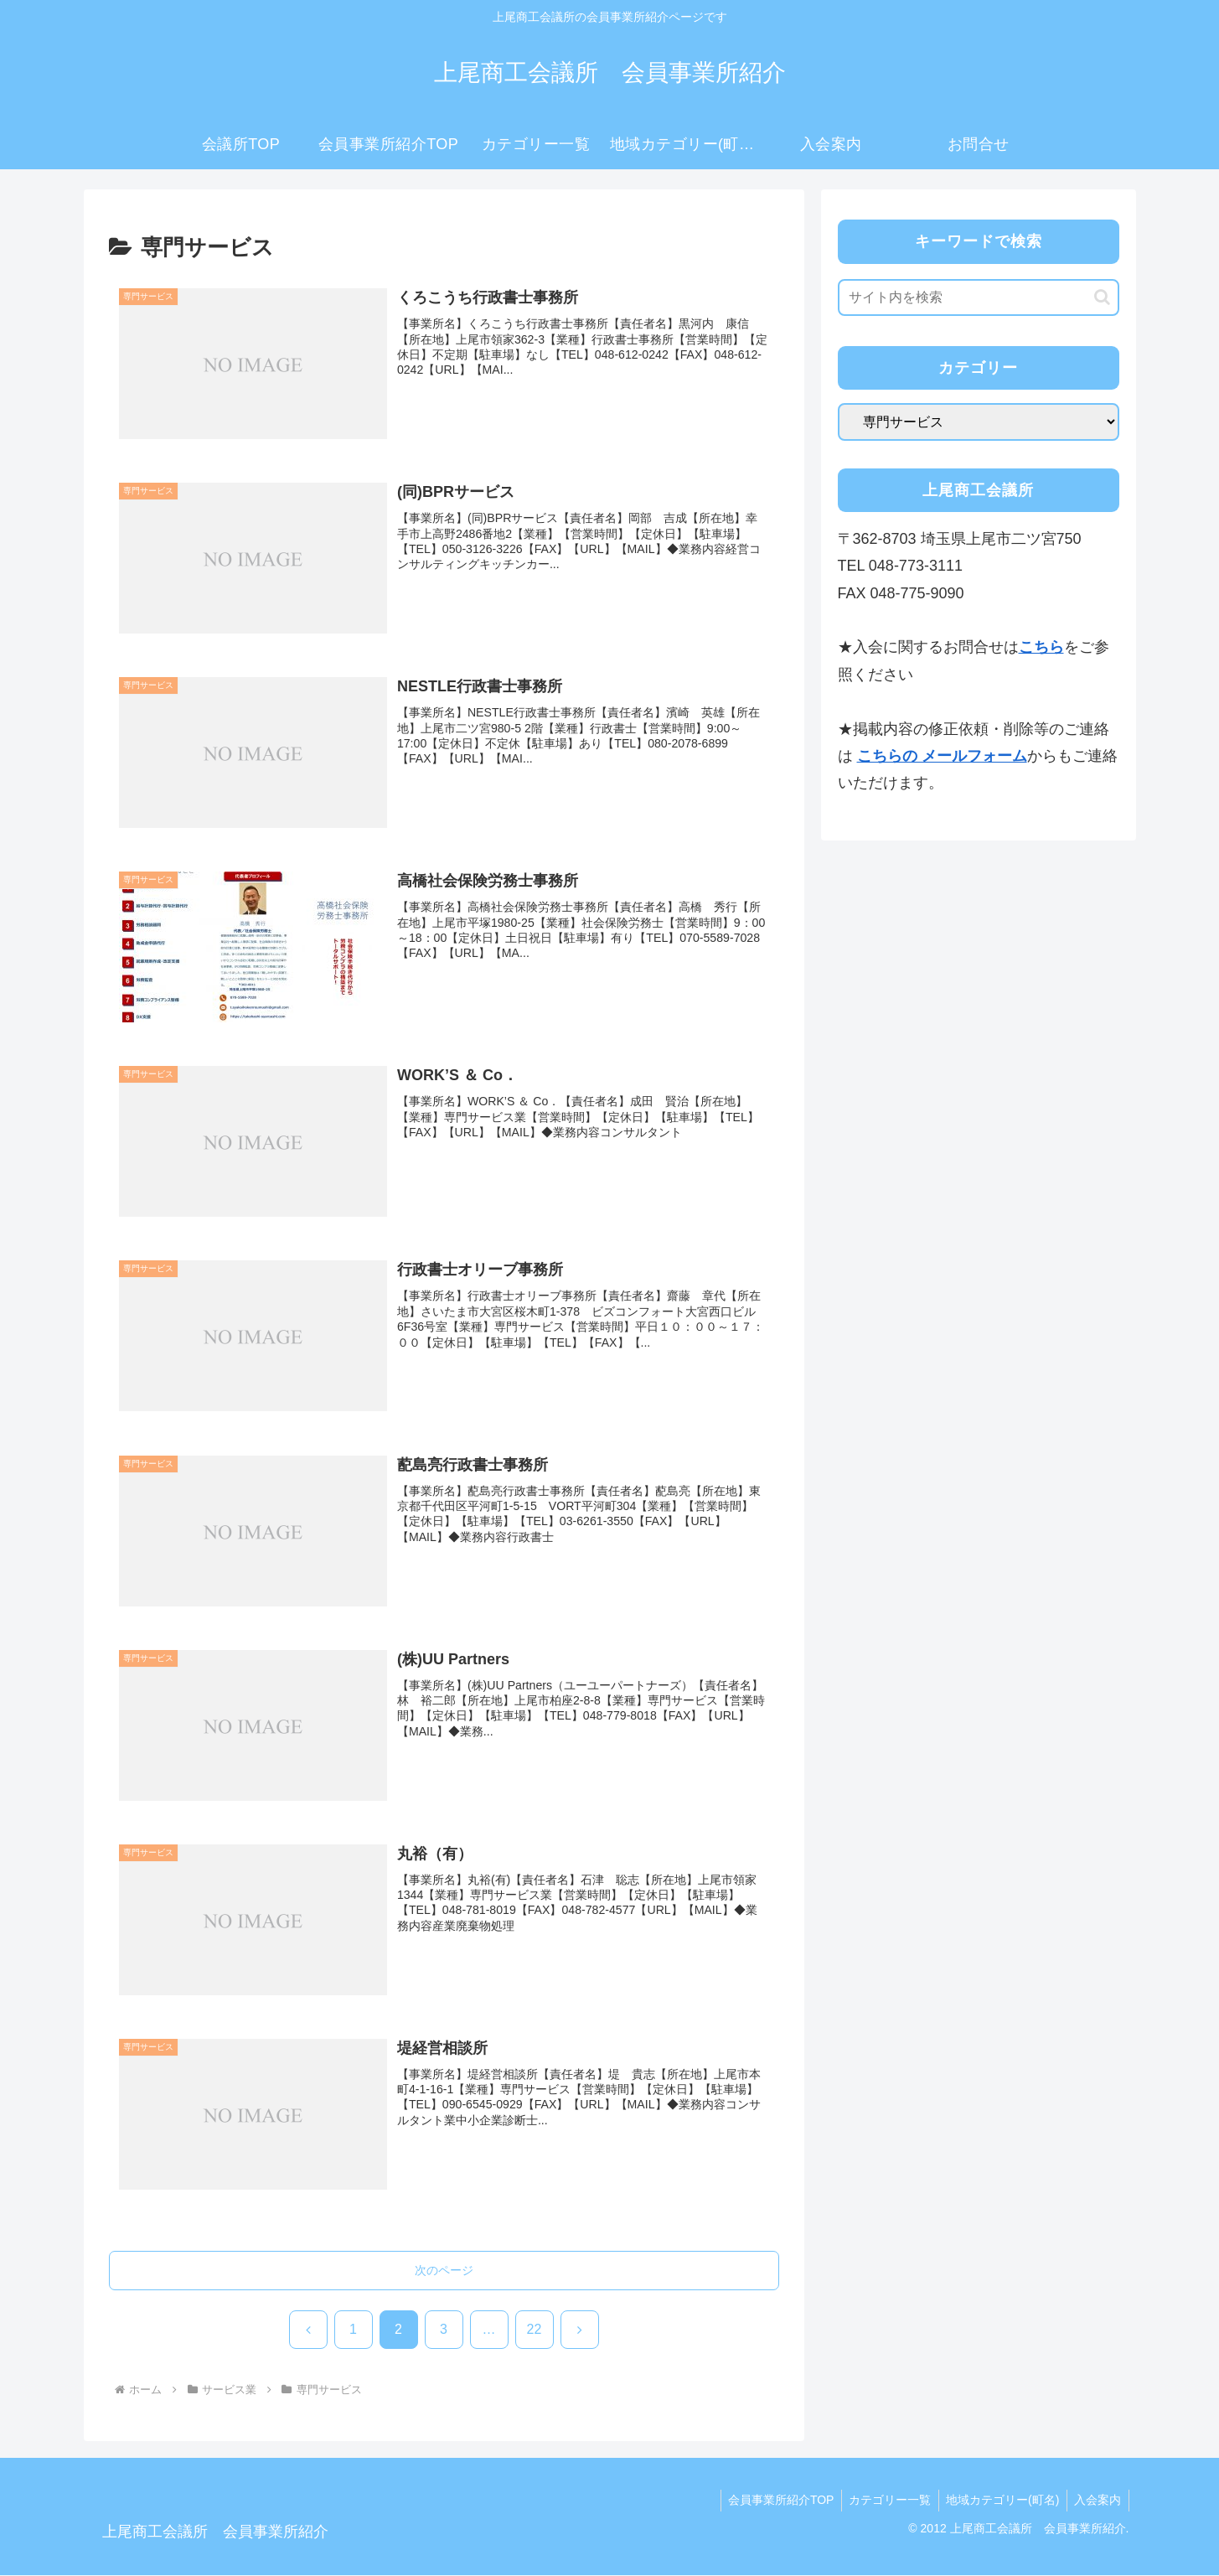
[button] (1102, 297)
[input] (978, 297)
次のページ (444, 2271)
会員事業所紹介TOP (772, 2501)
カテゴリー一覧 (883, 2501)
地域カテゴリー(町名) (998, 2501)
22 (534, 2330)
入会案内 (1096, 2501)
